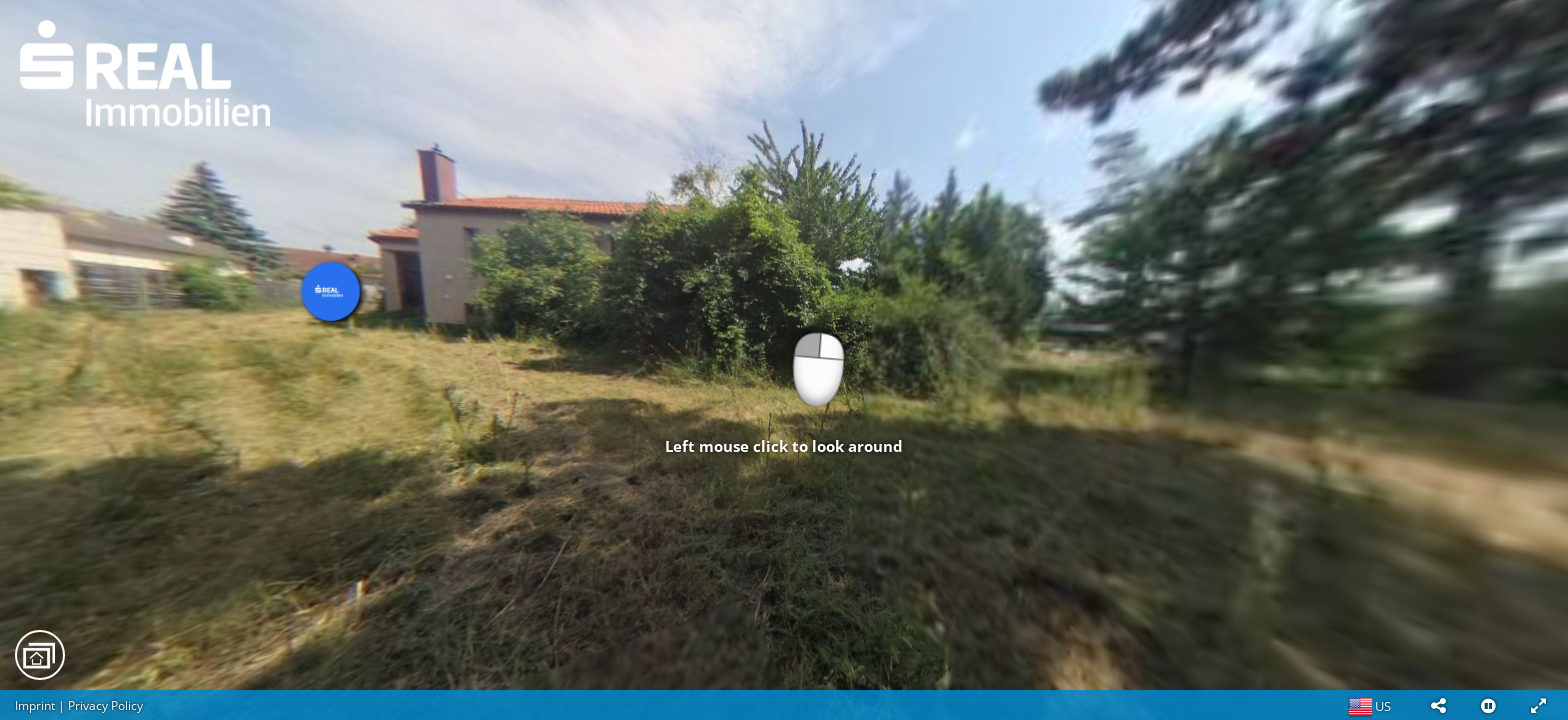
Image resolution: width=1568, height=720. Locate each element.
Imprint (35, 705)
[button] (1438, 705)
